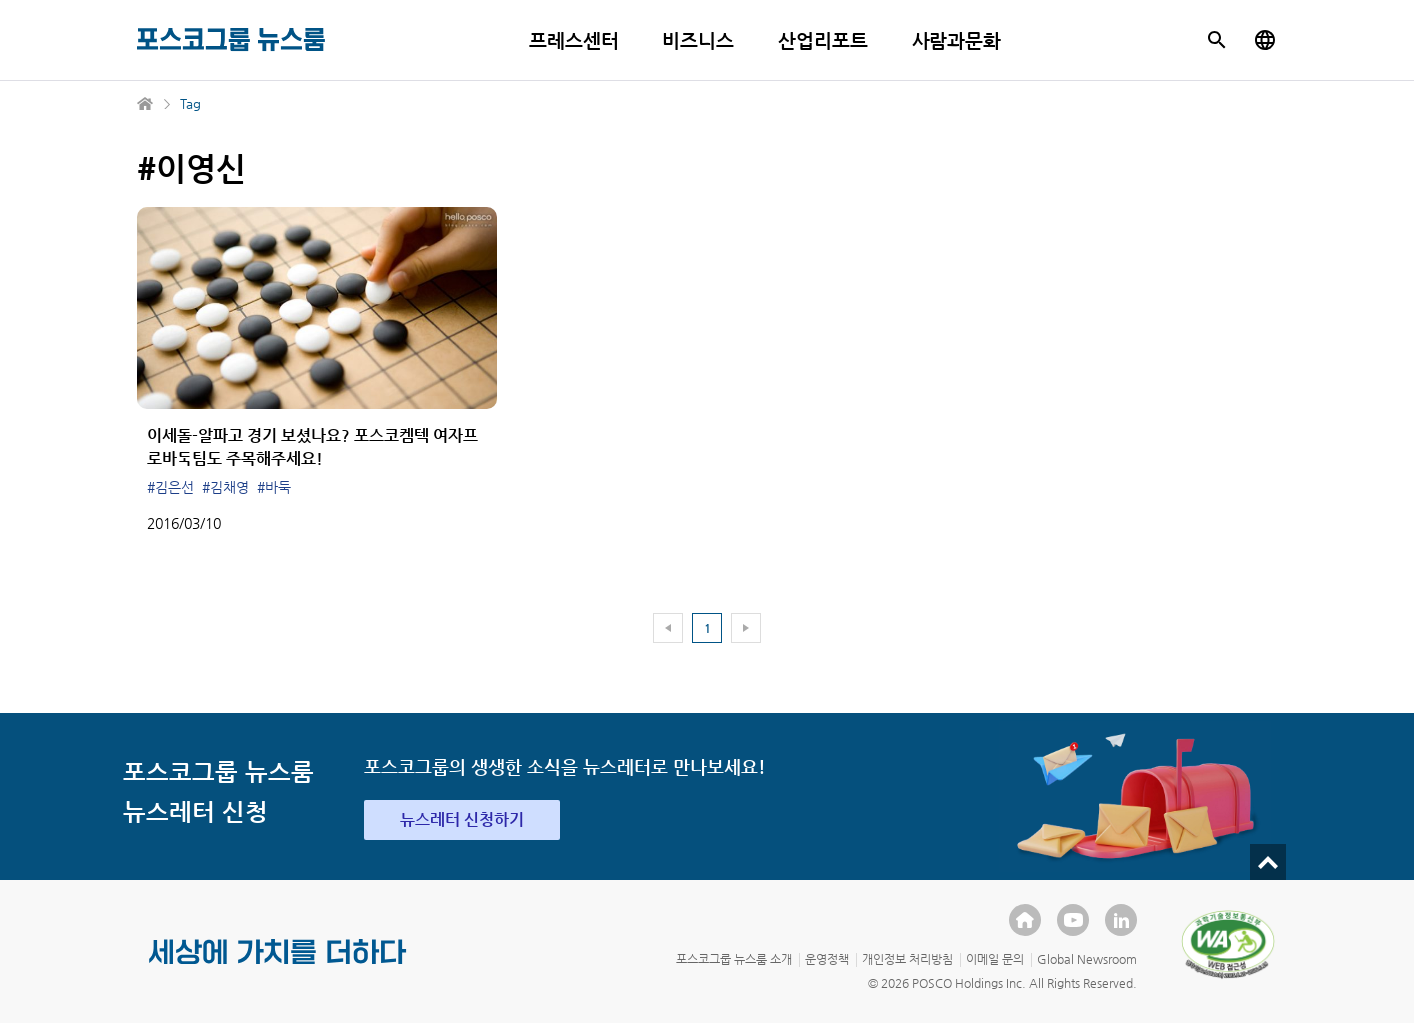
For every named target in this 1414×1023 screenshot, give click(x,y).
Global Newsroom (1087, 959)
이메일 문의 (995, 959)
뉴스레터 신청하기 (462, 819)
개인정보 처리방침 (907, 959)
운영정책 (827, 959)
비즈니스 (698, 40)
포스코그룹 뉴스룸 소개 (734, 959)
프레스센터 (574, 40)
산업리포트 (823, 40)
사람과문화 (957, 40)
